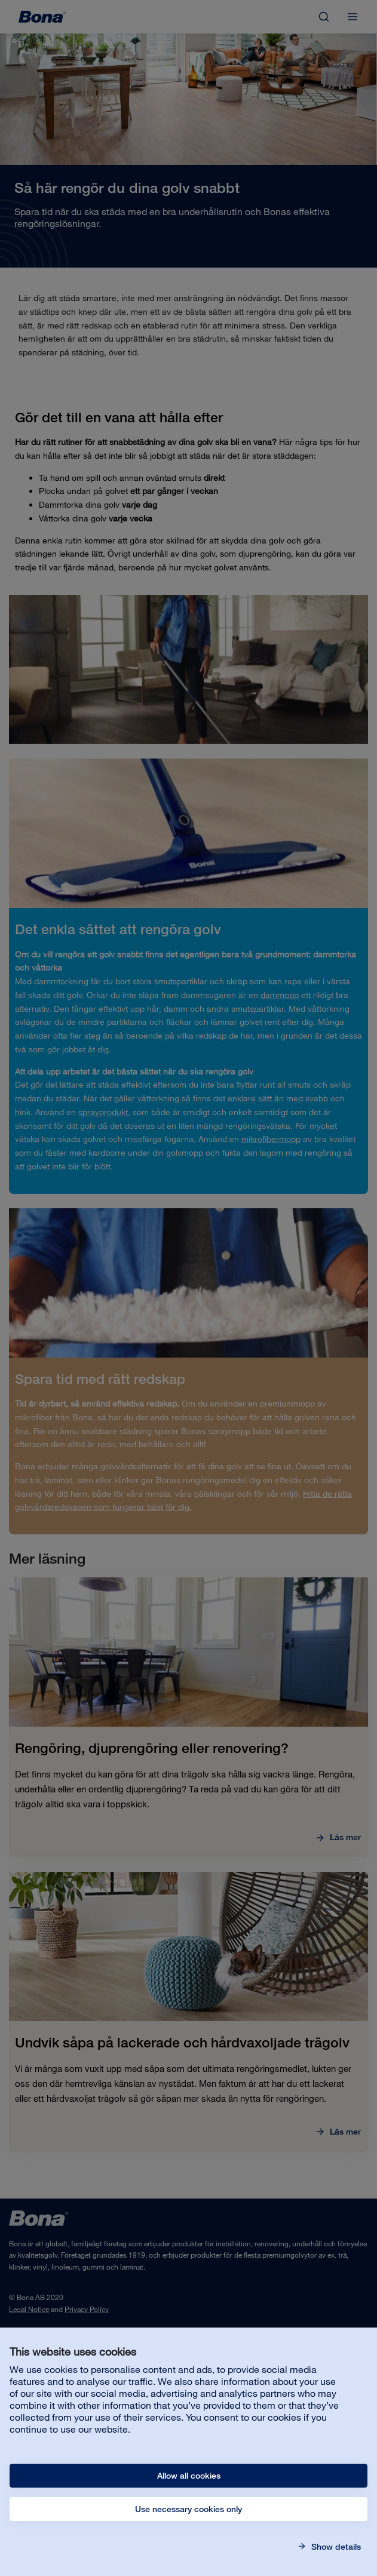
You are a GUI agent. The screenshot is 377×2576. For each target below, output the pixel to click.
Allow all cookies (188, 2475)
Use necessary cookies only (188, 2509)
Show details (335, 2546)
